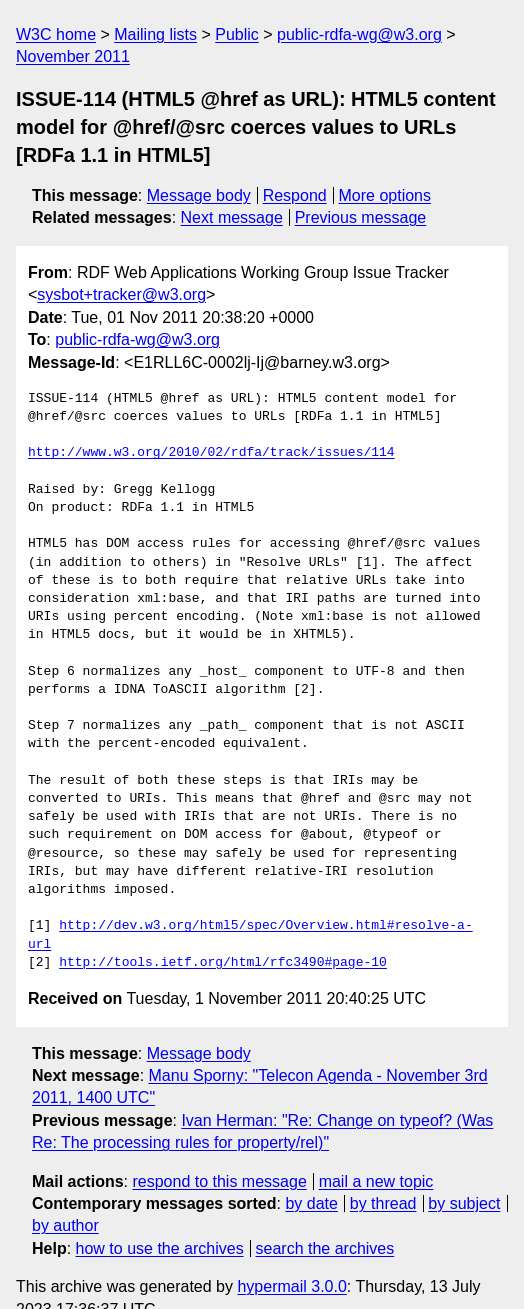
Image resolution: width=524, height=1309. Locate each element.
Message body (199, 195)
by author (65, 1189)
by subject (464, 1167)
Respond (295, 195)
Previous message (361, 217)
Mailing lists (155, 34)
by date (311, 1167)
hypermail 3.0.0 (291, 1250)
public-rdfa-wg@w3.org (359, 34)
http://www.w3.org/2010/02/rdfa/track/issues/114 (211, 453)
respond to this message (219, 1144)
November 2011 (73, 56)
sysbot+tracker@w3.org (121, 294)
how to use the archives (160, 1211)
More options (385, 195)
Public (237, 34)
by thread (383, 1167)
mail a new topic (376, 1144)
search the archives (325, 1211)
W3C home (56, 34)
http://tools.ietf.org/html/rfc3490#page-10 (223, 926)
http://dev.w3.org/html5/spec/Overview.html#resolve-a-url (277, 908)
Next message (232, 217)
